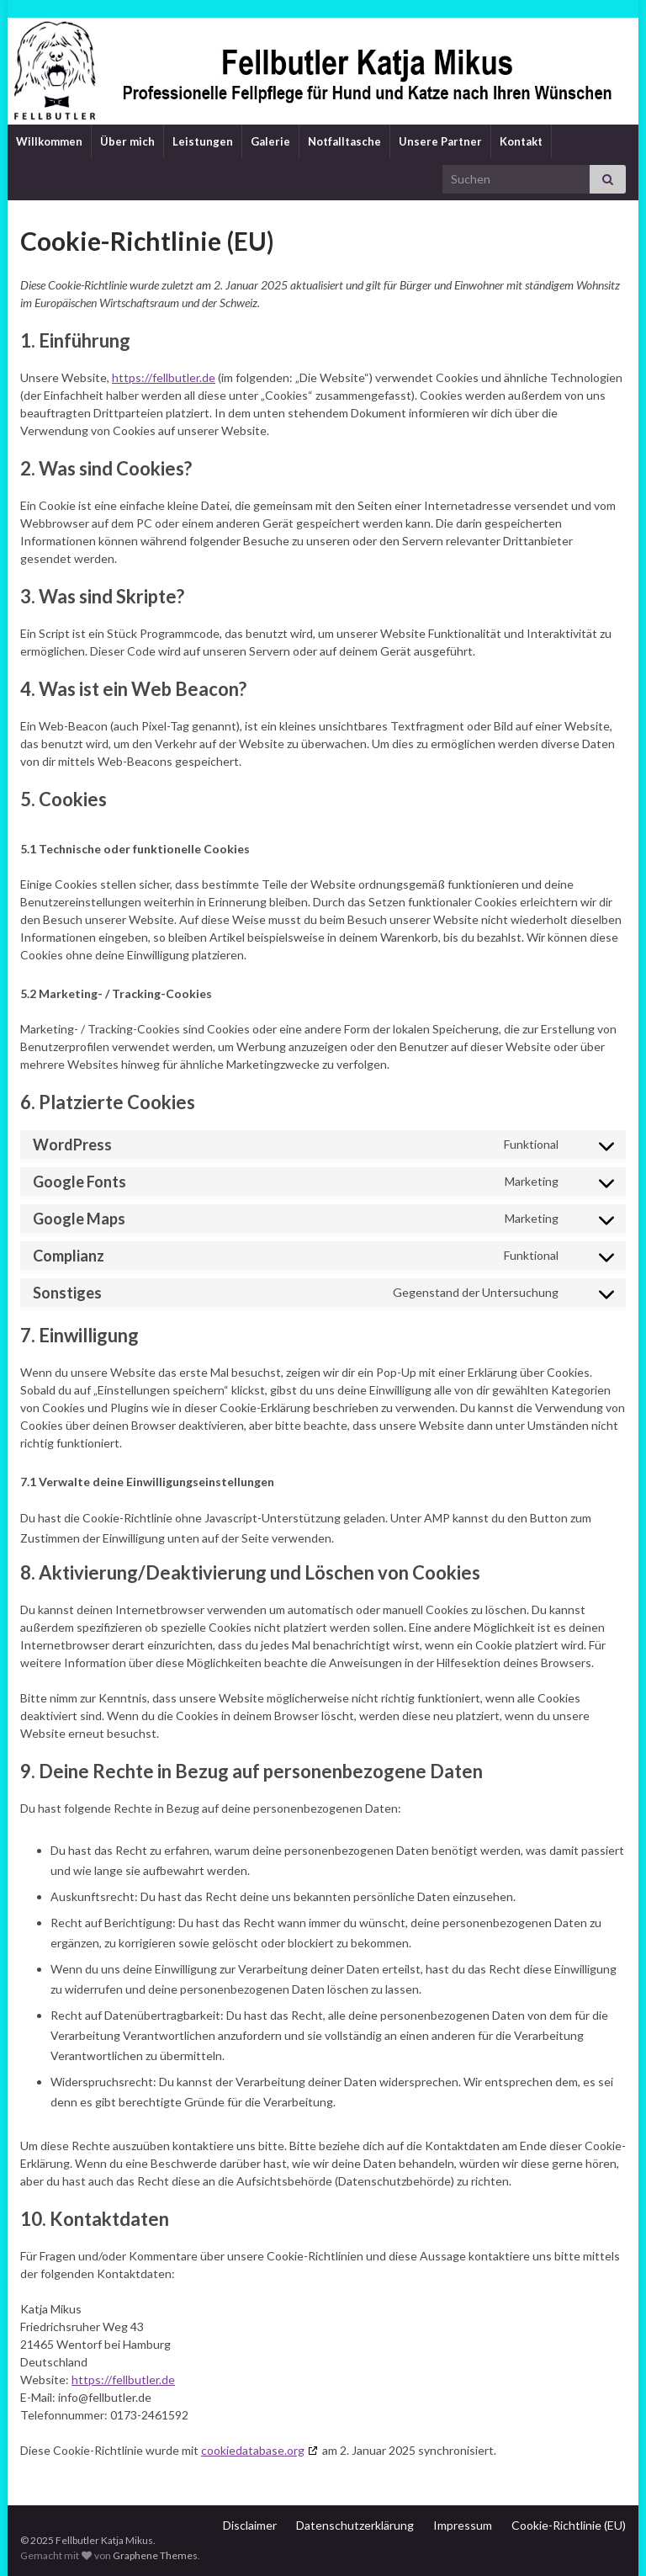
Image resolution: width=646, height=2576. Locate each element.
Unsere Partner (440, 141)
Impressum (462, 2525)
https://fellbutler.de (163, 377)
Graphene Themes (155, 2555)
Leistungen (202, 141)
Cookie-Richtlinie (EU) (568, 2525)
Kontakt (521, 141)
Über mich (127, 141)
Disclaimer (250, 2525)
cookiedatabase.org (252, 2450)
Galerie (270, 141)
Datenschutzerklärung (355, 2525)
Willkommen (49, 141)
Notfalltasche (344, 141)
